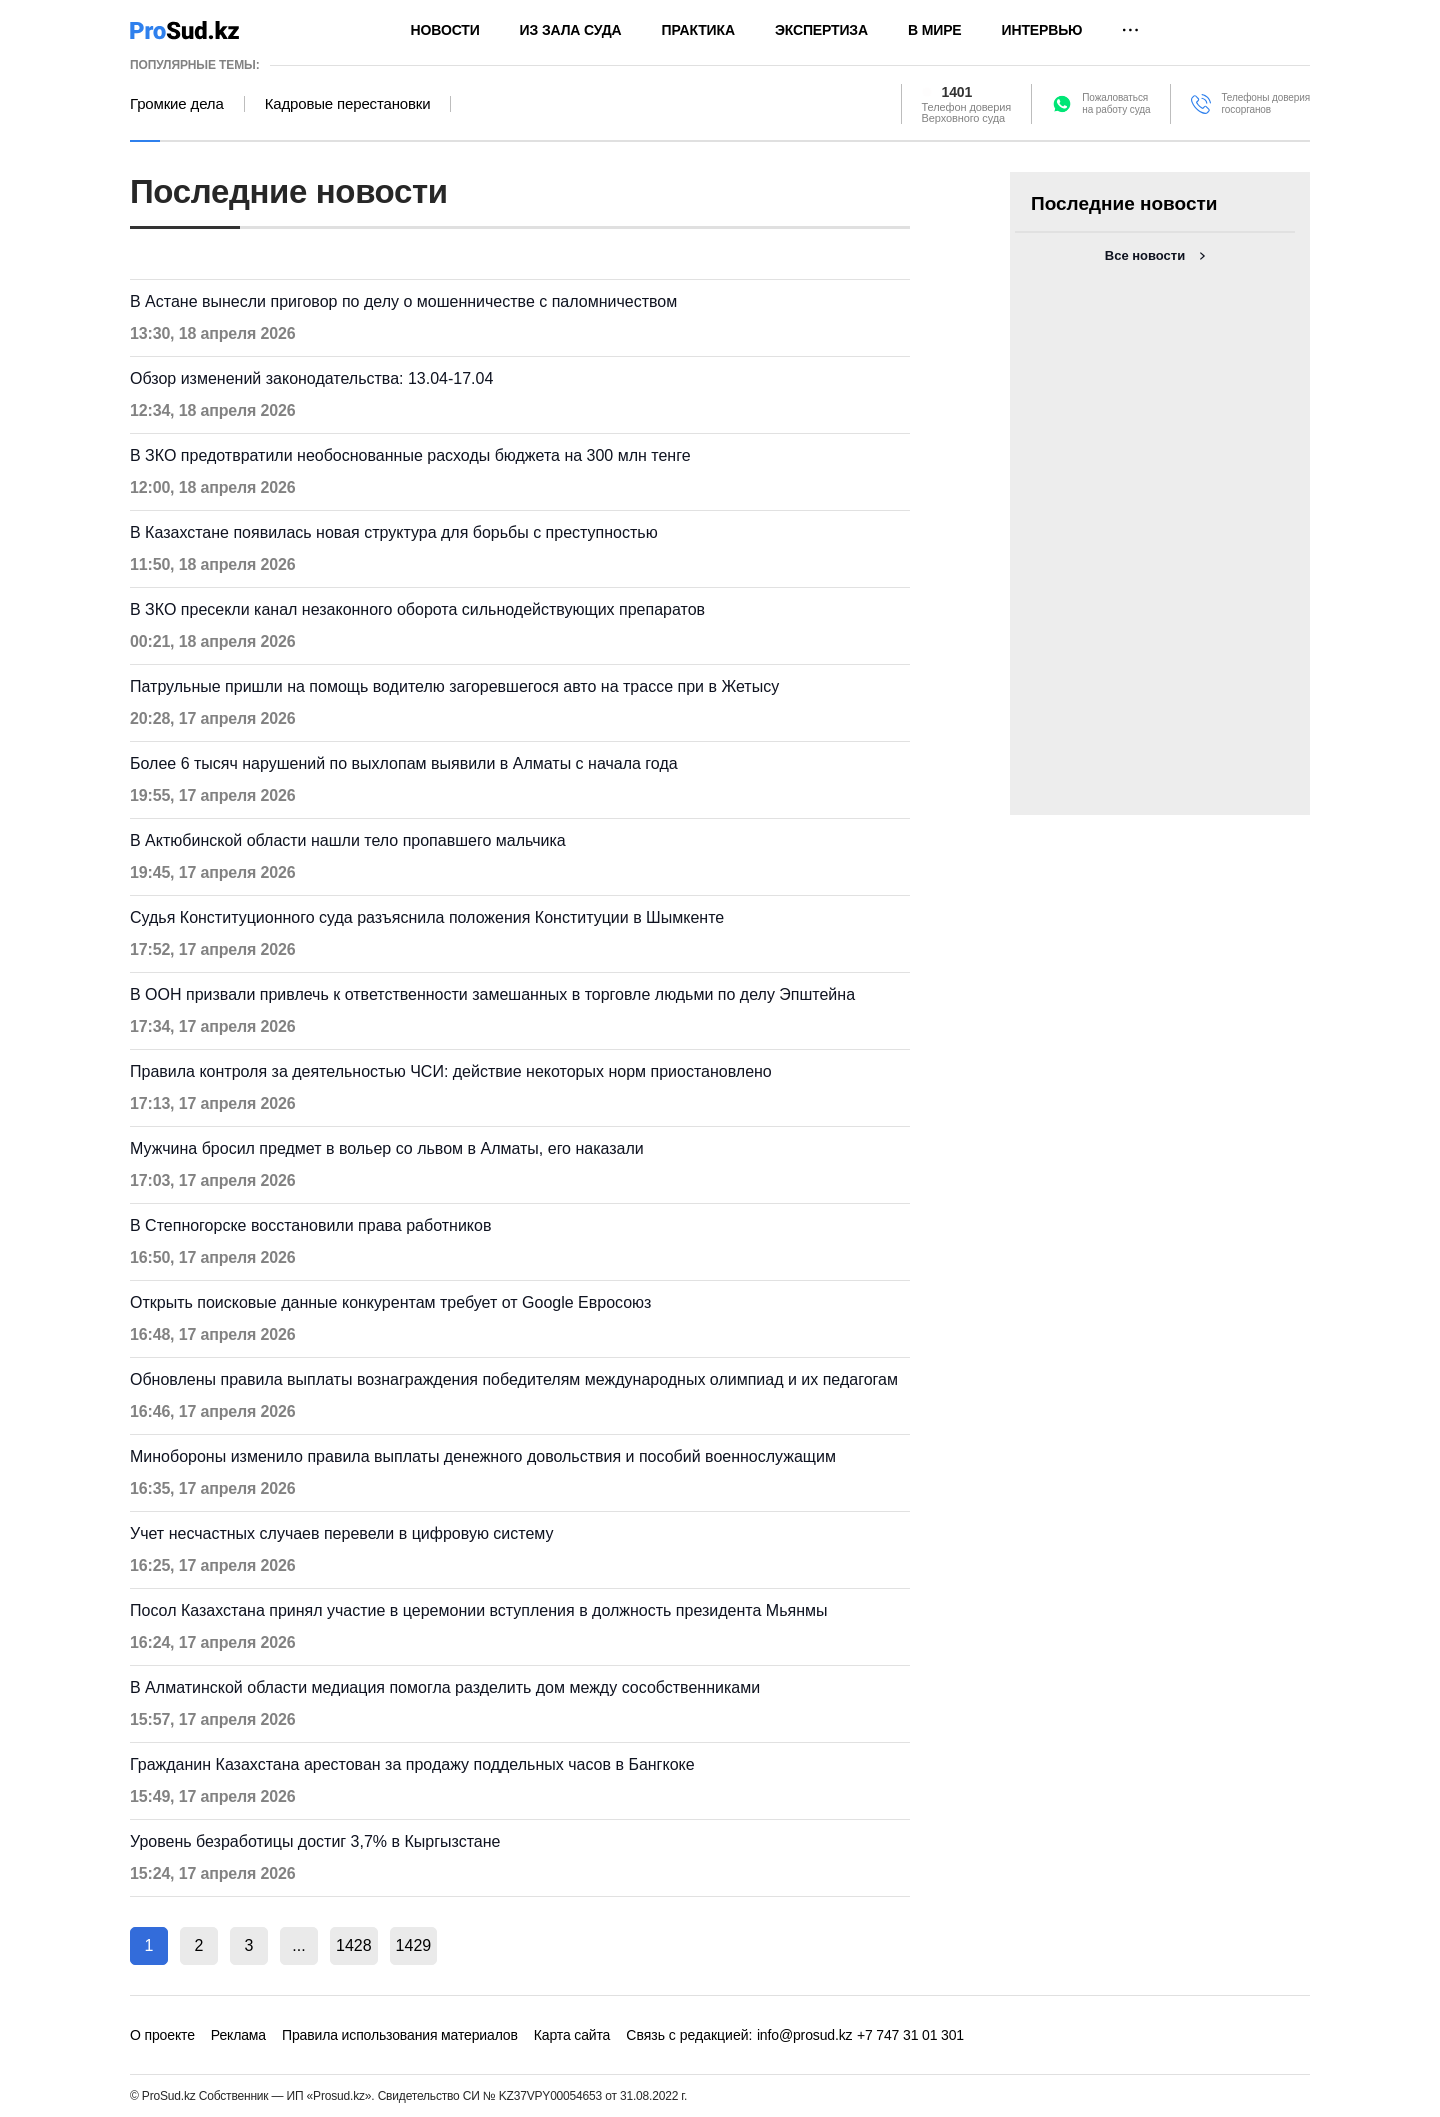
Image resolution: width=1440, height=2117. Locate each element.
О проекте (162, 2035)
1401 (957, 92)
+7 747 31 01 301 (910, 2035)
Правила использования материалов (400, 2035)
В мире (935, 30)
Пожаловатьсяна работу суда (1116, 103)
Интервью (1042, 30)
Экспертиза (821, 30)
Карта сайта (572, 2035)
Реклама (238, 2035)
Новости (445, 30)
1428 (354, 1945)
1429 (414, 1945)
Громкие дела (177, 104)
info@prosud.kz (805, 2035)
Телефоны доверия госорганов (1265, 103)
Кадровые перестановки (348, 104)
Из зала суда (571, 30)
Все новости (1145, 255)
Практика (698, 30)
